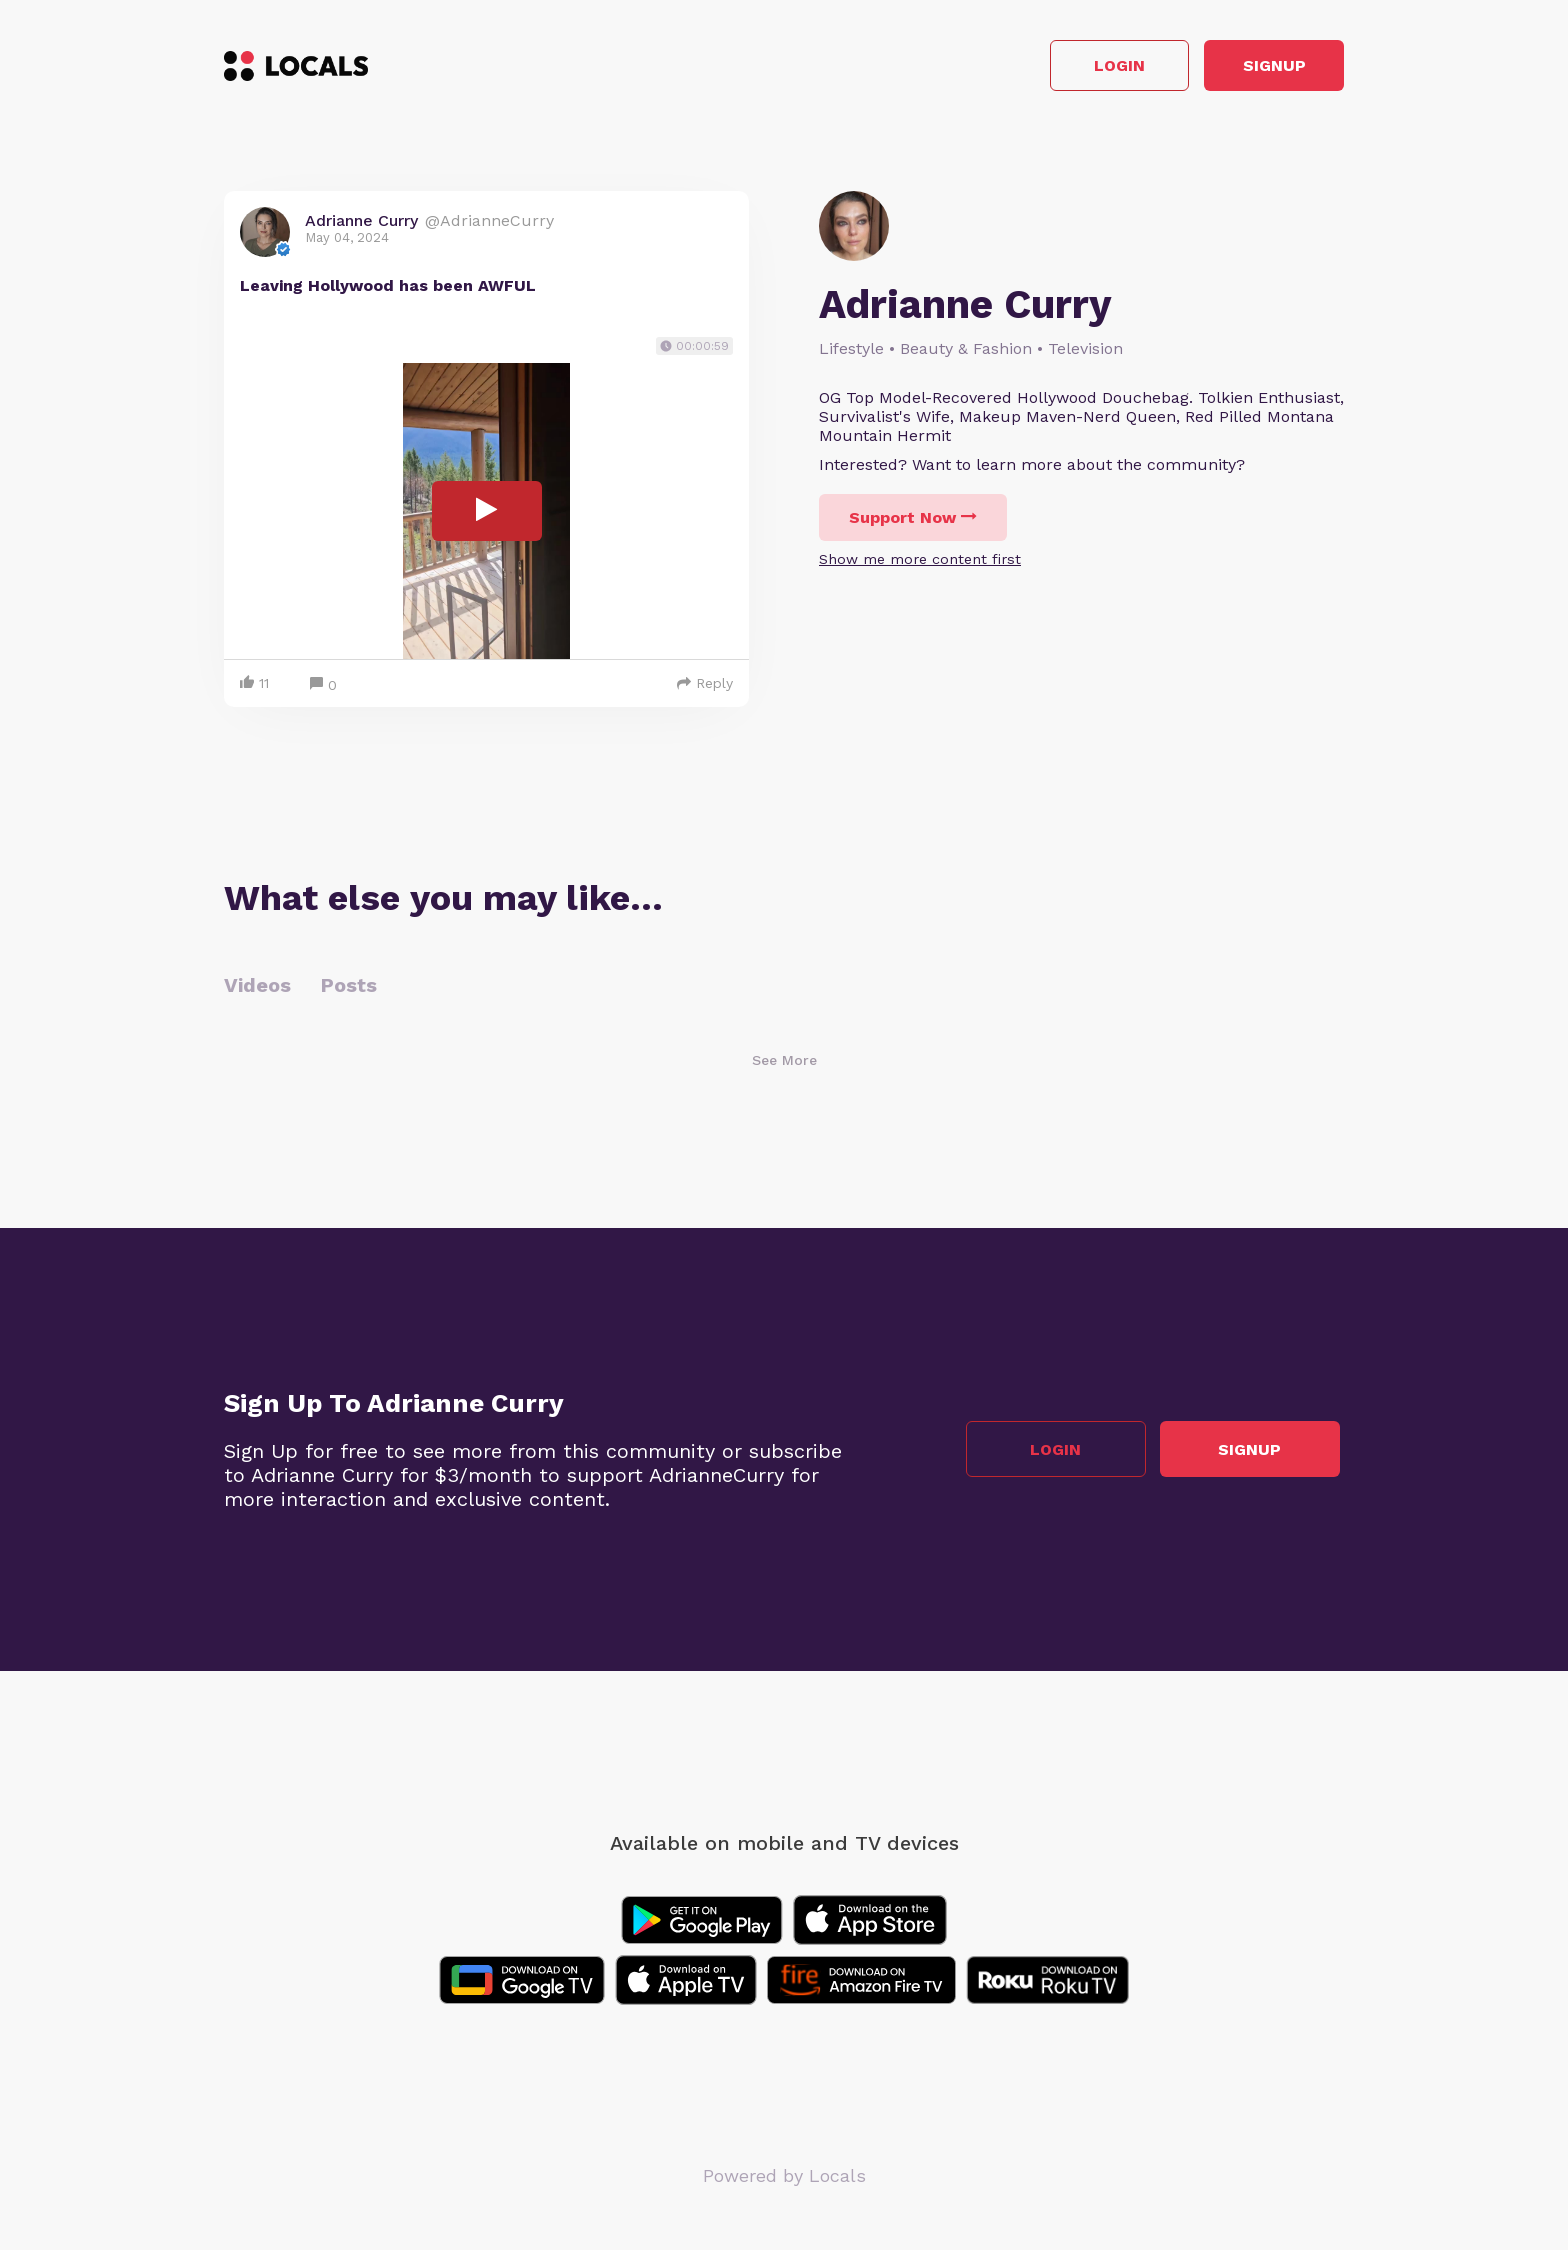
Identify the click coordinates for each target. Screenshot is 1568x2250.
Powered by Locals (784, 2179)
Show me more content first (920, 564)
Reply (705, 687)
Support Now (913, 522)
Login (1059, 68)
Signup (1254, 68)
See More (784, 1064)
